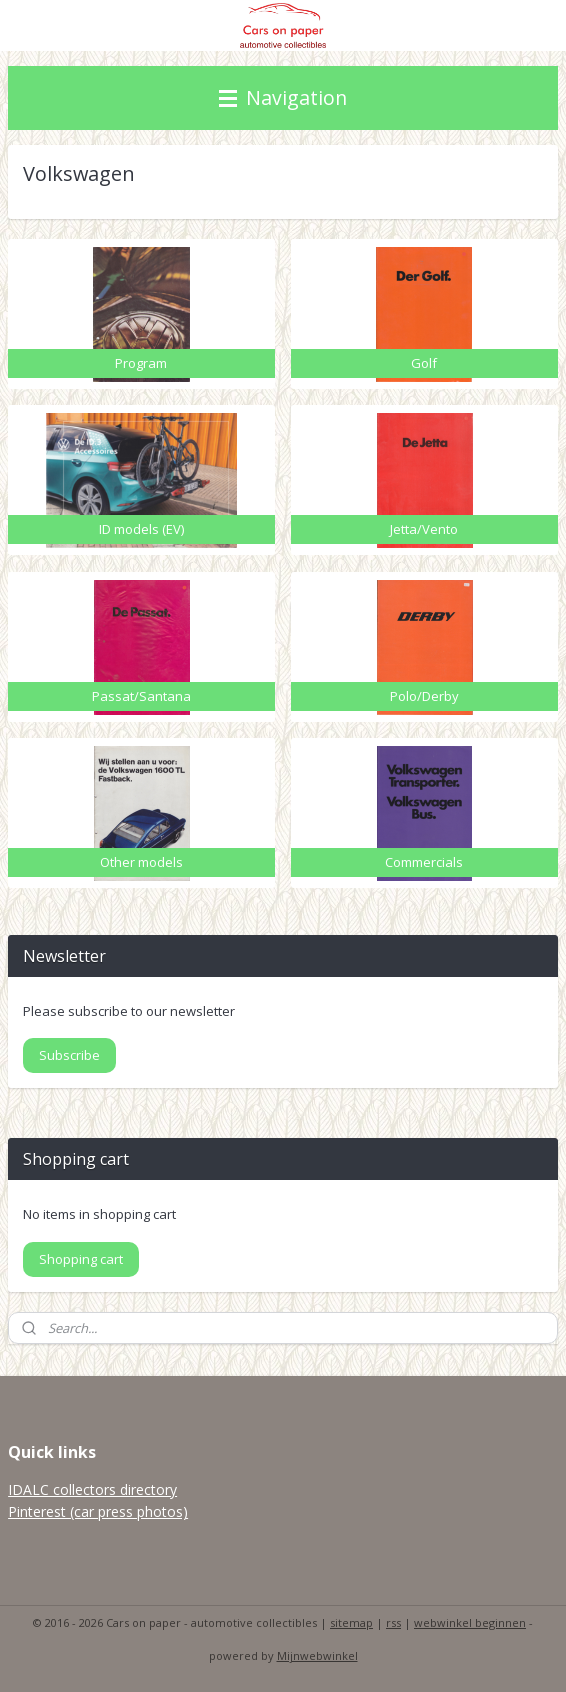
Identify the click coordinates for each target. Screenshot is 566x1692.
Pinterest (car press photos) (98, 1511)
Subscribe (69, 1055)
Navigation (283, 97)
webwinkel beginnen (470, 1622)
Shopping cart (81, 1259)
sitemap (351, 1622)
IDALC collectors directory (92, 1489)
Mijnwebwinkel (317, 1655)
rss (393, 1622)
